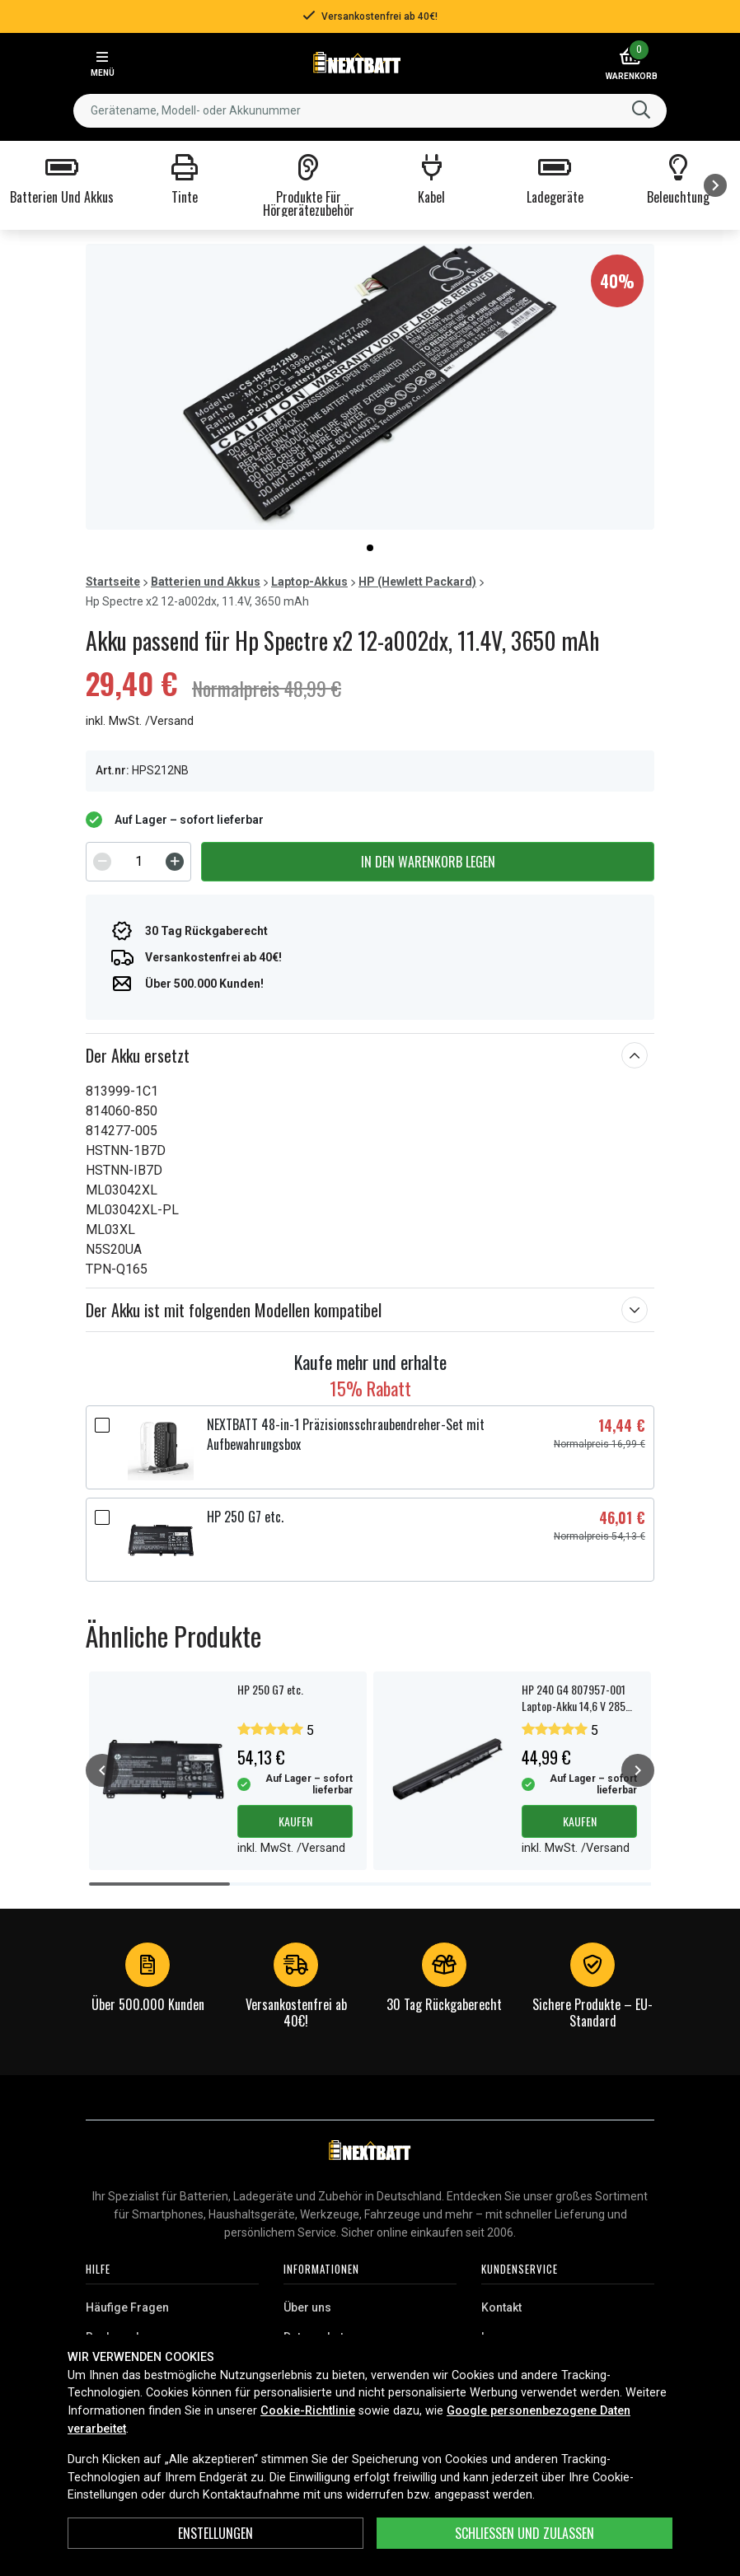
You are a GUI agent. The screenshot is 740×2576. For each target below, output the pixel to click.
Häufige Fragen (127, 2307)
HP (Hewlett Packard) (417, 581)
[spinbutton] (138, 862)
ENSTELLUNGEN (215, 2533)
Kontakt (501, 2307)
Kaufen (295, 1821)
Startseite (113, 581)
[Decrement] (102, 862)
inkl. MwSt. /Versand (140, 721)
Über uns (307, 2307)
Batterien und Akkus (205, 581)
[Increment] (174, 862)
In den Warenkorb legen (428, 862)
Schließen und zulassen (524, 2533)
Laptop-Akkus (309, 581)
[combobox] (370, 111)
